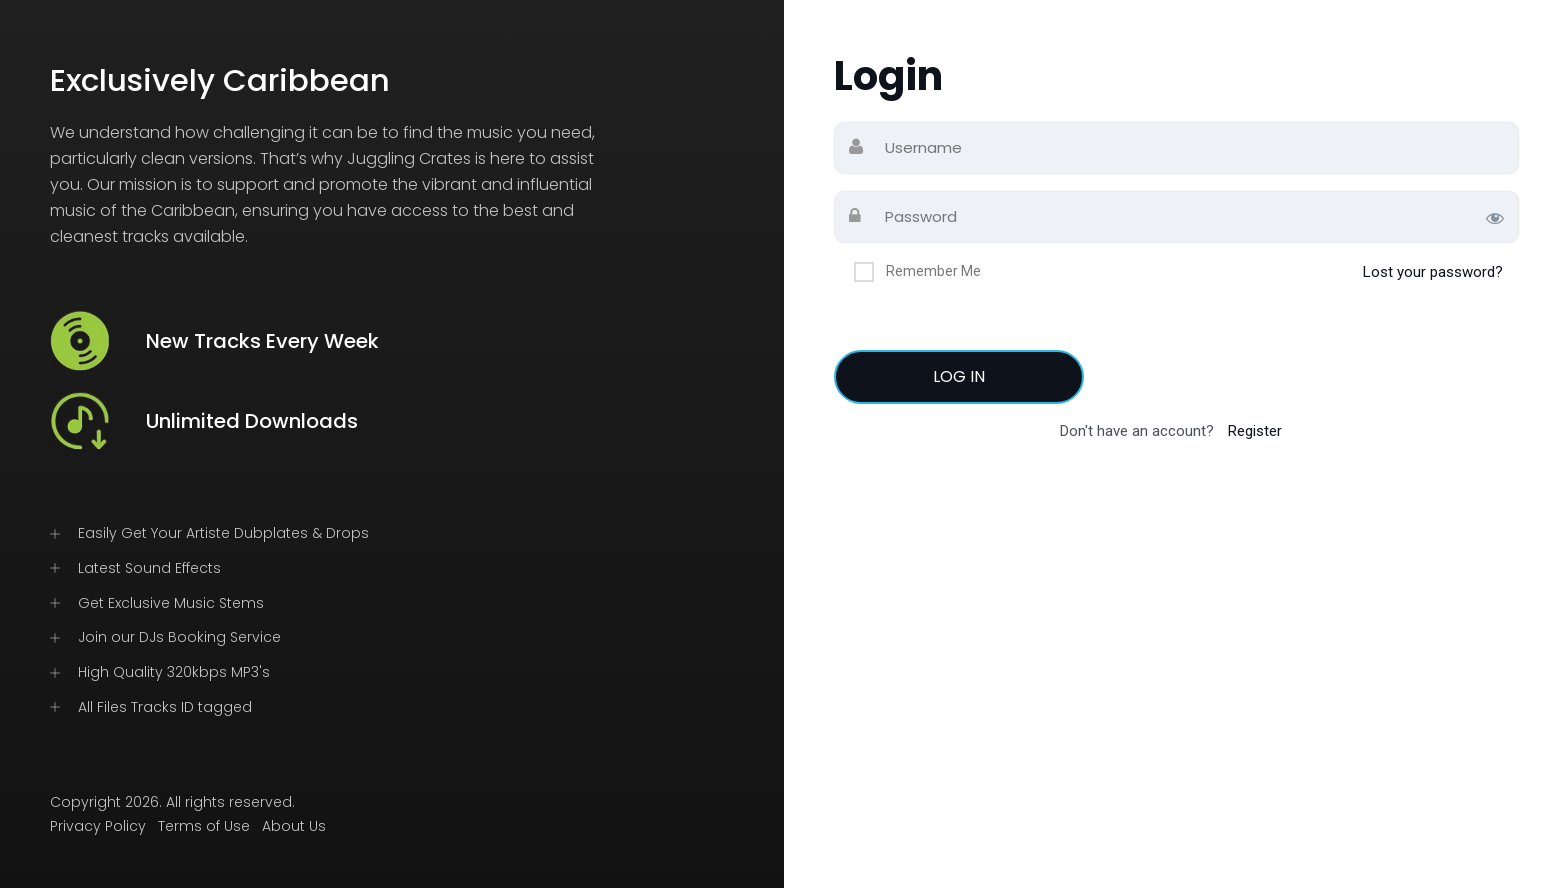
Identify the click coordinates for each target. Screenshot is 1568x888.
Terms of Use (204, 826)
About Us (294, 826)
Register (1255, 431)
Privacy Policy (98, 826)
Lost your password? (1433, 272)
